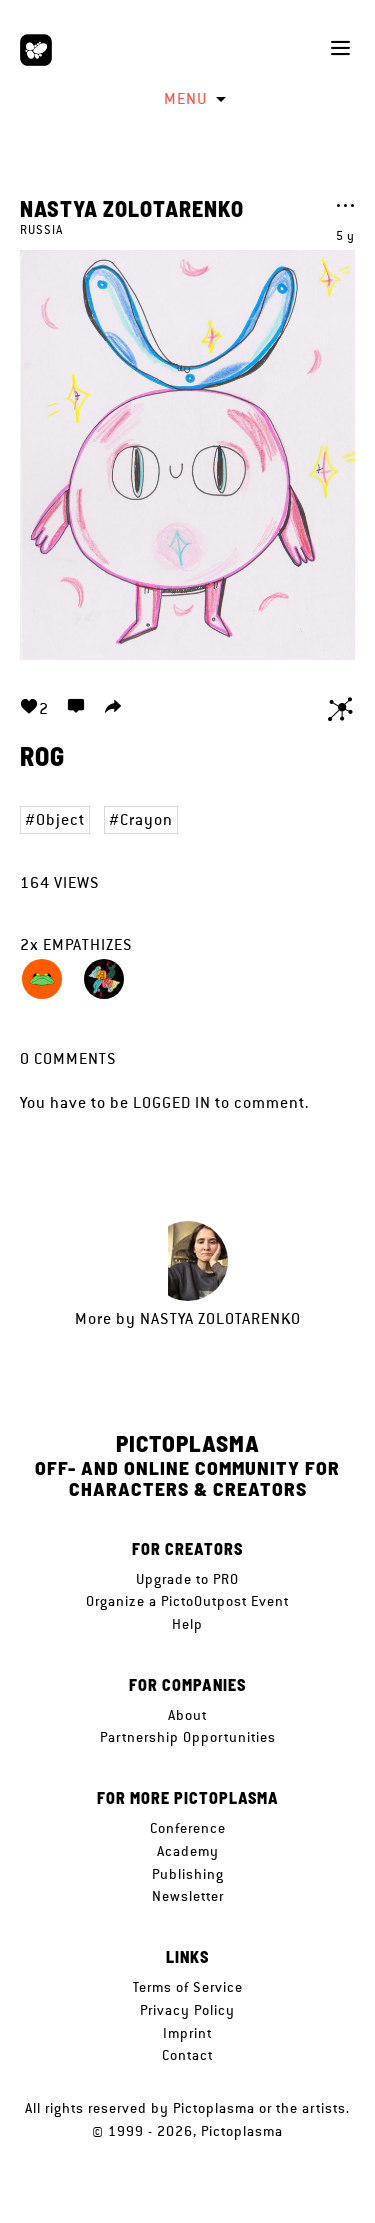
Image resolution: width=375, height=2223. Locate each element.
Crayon (146, 819)
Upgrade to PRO (187, 1579)
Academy (188, 1851)
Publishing (188, 1874)
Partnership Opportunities (188, 1737)
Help (187, 1624)
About (187, 1715)
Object (60, 819)
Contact (187, 2055)
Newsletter (188, 1896)
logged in (172, 1102)
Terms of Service (188, 1987)
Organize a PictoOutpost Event (187, 1601)
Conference (188, 1828)
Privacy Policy (187, 2010)
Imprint (187, 2033)
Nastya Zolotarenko (132, 208)
